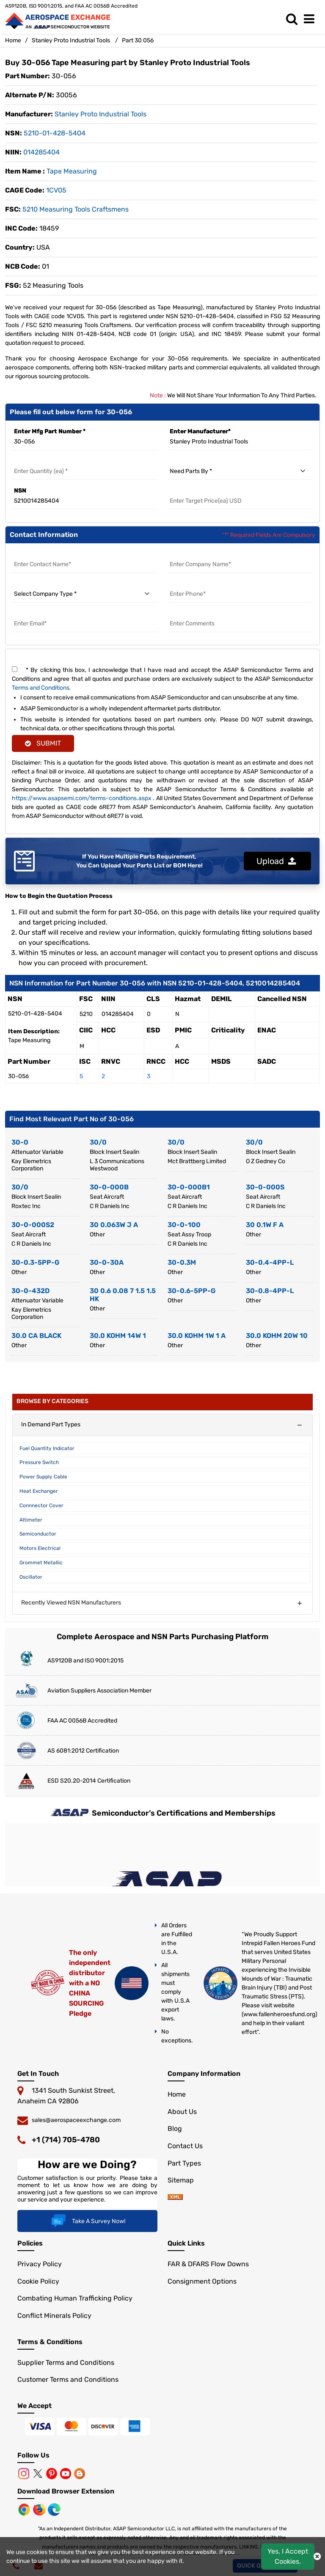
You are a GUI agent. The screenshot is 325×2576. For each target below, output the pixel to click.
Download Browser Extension (65, 2491)
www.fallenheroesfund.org (279, 2014)
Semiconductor (37, 1534)
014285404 (41, 152)
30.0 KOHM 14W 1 (118, 1336)
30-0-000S (265, 1187)
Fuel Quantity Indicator (46, 1448)
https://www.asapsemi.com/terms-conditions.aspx (81, 798)
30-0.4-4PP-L (270, 1262)
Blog (175, 2129)
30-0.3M (182, 1262)
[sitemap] (175, 2197)
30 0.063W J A (114, 1225)
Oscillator (30, 1577)
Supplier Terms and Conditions (65, 2363)
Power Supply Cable (43, 1477)
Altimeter (30, 1520)
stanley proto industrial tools (100, 114)
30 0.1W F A (265, 1225)
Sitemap (181, 2180)
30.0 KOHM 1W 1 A (197, 1336)
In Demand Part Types (50, 1424)
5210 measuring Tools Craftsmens (75, 209)
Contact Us (185, 2146)
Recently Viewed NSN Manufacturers (71, 1602)
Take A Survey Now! (87, 2221)
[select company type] (84, 594)
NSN (20, 490)
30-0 (19, 1142)
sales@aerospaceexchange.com (76, 2120)
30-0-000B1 (189, 1187)
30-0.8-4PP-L (270, 1291)
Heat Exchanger (38, 1491)
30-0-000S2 (32, 1225)
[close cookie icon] (317, 2556)
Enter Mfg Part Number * (49, 431)
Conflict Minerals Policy (54, 2316)
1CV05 (56, 190)
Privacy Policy (39, 2264)
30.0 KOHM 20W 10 (277, 1336)
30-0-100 (184, 1225)
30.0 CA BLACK (36, 1336)
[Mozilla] (40, 2509)
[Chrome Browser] (25, 2509)
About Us (182, 2112)
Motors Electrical (40, 1548)
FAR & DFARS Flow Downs (208, 2264)
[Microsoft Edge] (54, 2509)
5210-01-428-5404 (54, 133)
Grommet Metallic (41, 1563)
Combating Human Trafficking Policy (74, 2298)
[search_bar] (294, 19)
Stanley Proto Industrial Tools (71, 40)
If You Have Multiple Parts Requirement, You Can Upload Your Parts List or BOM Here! (139, 861)
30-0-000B (109, 1187)
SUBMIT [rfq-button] (43, 743)
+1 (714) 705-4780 (66, 2139)
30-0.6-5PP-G (191, 1291)
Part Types (184, 2163)
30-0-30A (107, 1262)
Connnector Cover (41, 1505)
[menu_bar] (311, 19)
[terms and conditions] (14, 669)
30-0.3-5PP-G (35, 1262)
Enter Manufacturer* (200, 431)
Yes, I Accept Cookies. (287, 2556)
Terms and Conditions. (41, 687)
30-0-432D (30, 1291)
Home (13, 40)
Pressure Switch (39, 1462)
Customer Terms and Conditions (67, 2379)
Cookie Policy (38, 2281)
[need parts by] (240, 471)
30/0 (98, 1142)
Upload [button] (276, 861)
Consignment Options (202, 2281)
